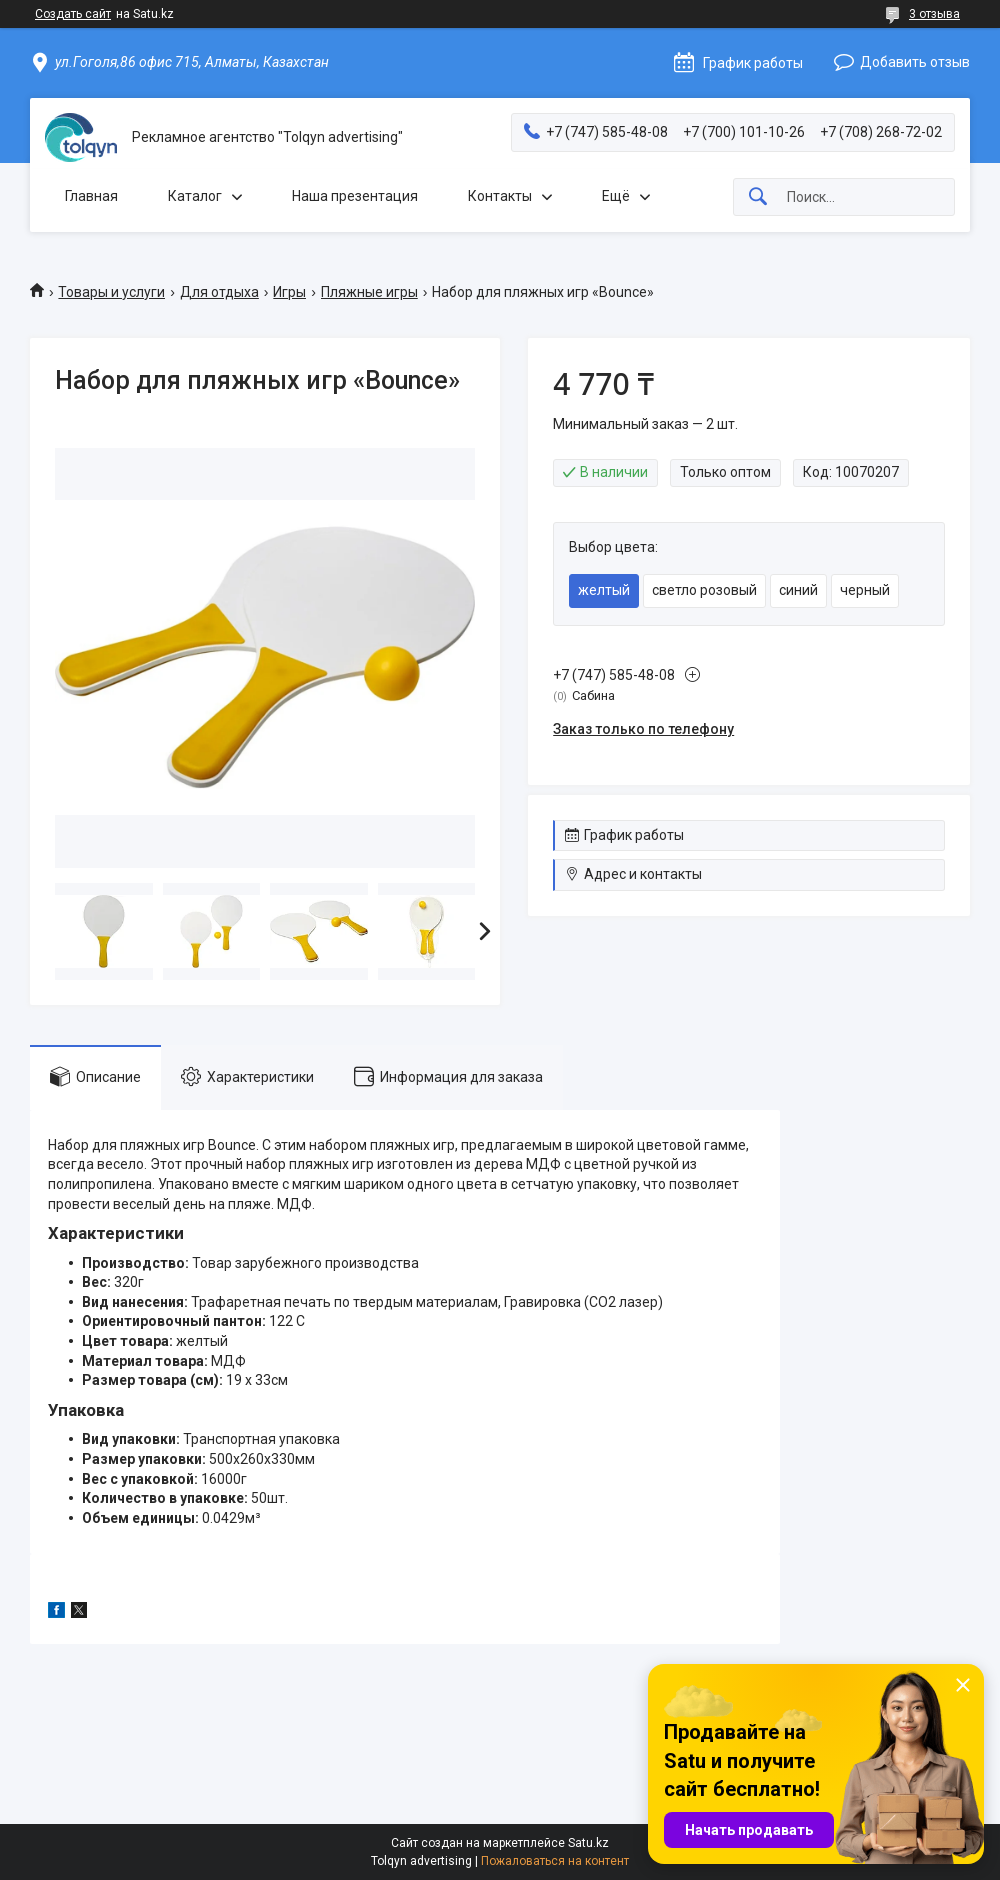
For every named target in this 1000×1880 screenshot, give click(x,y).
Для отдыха (219, 292)
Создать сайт (73, 14)
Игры (289, 292)
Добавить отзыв (915, 62)
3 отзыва (934, 14)
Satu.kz (588, 1843)
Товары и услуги (111, 292)
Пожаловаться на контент (555, 1861)
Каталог (195, 196)
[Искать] (758, 197)
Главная (91, 196)
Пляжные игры (369, 292)
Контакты (500, 196)
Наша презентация (355, 196)
